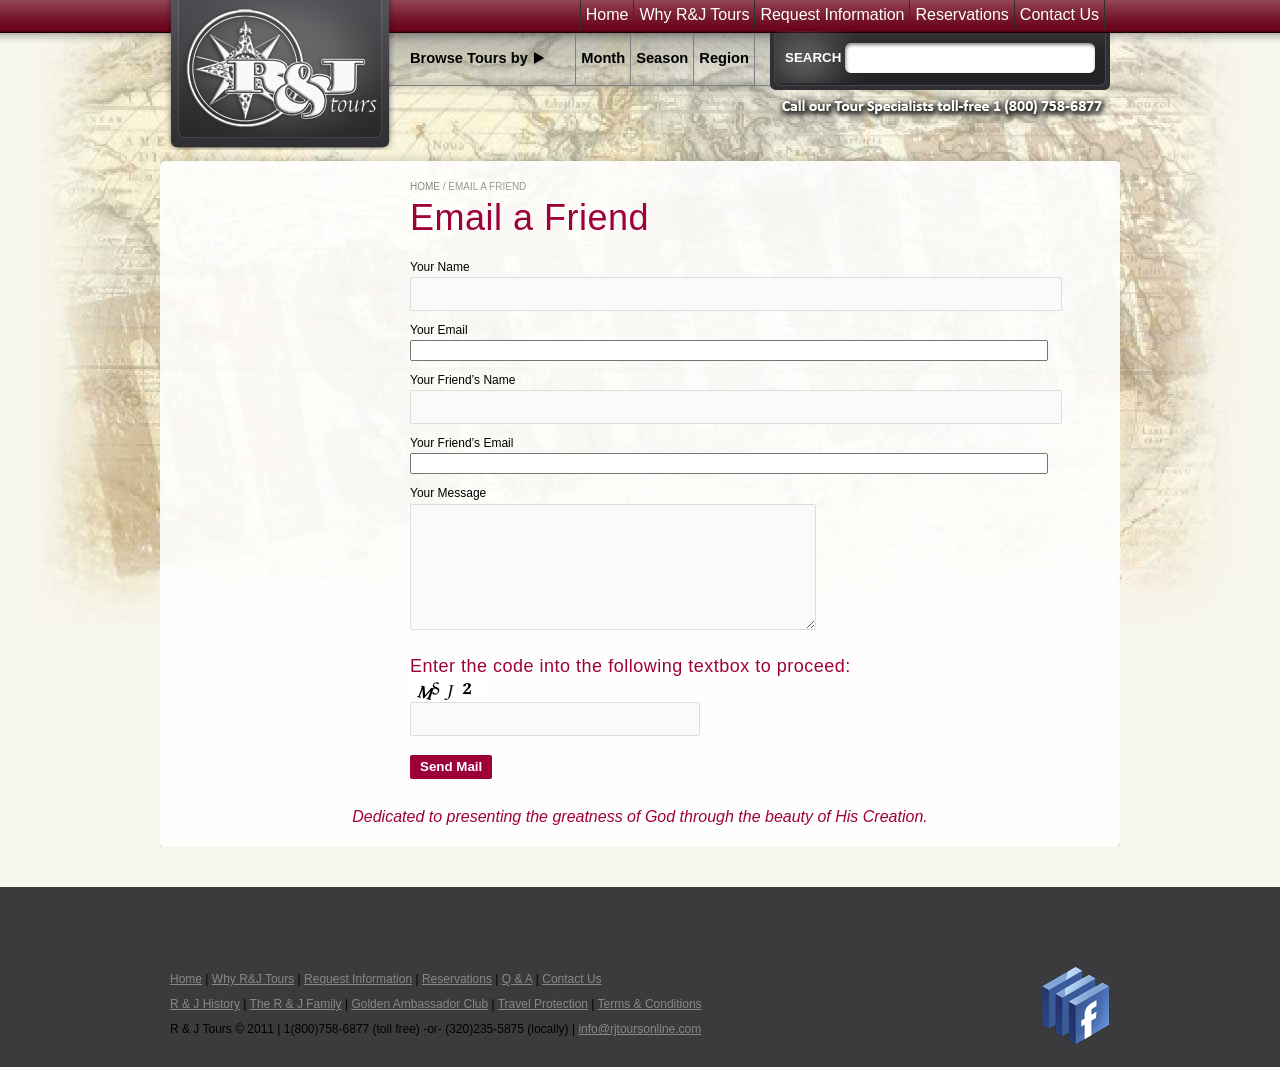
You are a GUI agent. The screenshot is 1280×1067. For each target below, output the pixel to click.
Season (662, 58)
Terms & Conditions (650, 1004)
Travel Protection (543, 1004)
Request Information (832, 15)
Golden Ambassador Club (419, 1004)
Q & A (517, 979)
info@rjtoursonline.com (639, 1029)
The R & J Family (296, 1004)
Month (603, 58)
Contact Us (1059, 15)
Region (724, 58)
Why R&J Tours (694, 15)
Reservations (961, 15)
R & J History (205, 1004)
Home (607, 15)
